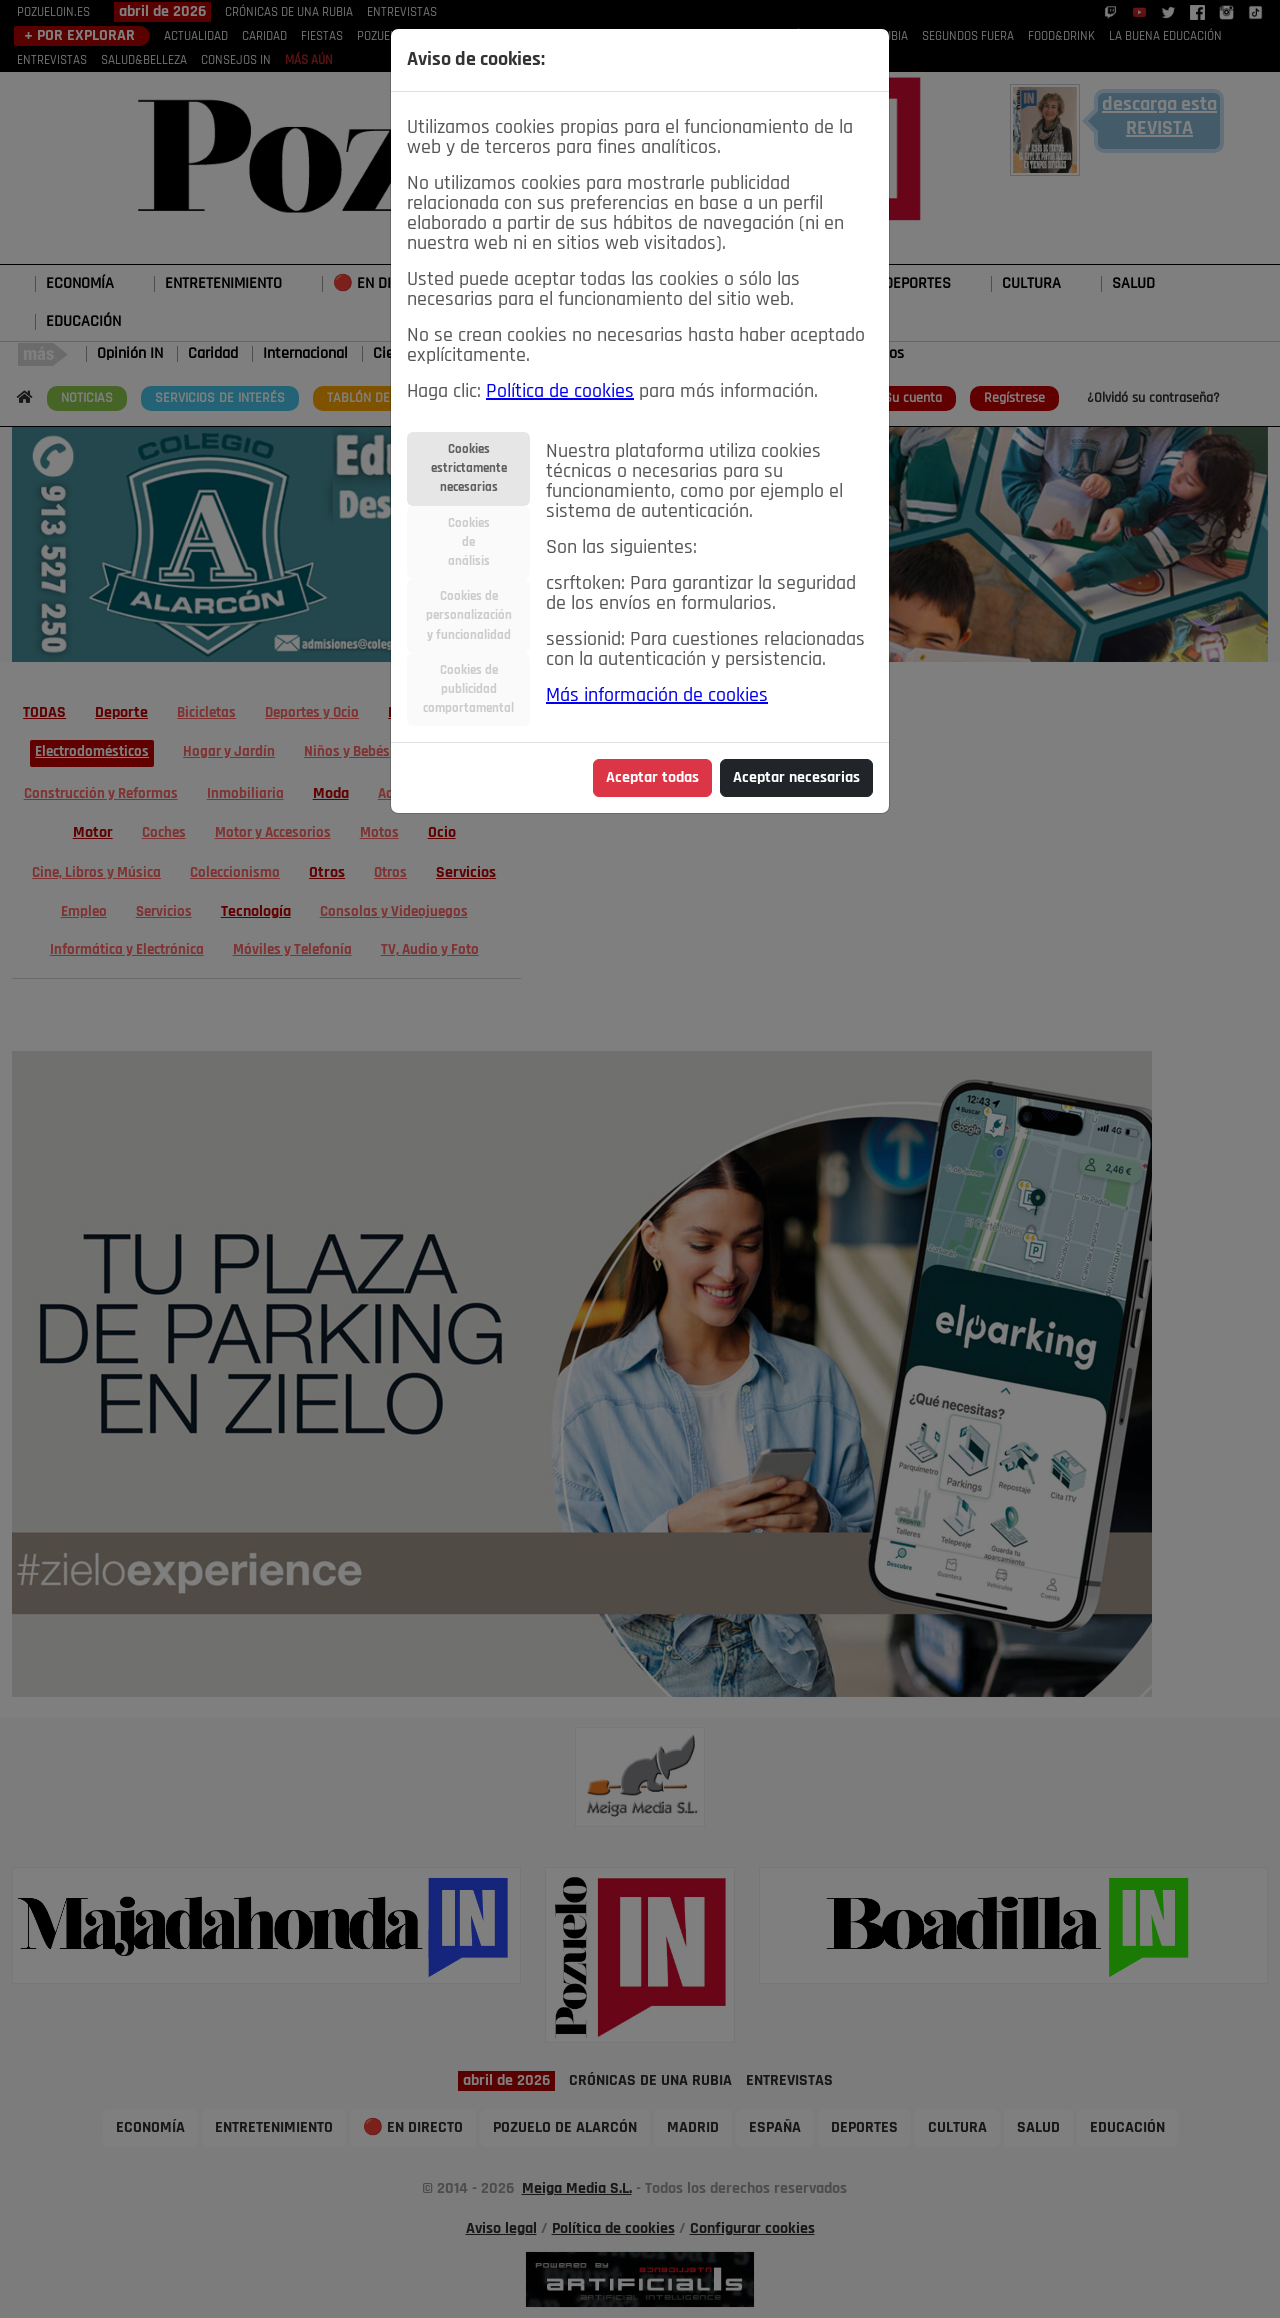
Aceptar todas (652, 778)
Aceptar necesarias (796, 778)
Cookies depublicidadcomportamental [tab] (468, 689)
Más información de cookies (657, 696)
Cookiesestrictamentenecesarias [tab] (469, 468)
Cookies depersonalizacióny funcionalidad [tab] (469, 615)
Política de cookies (560, 392)
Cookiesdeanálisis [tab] (469, 542)
